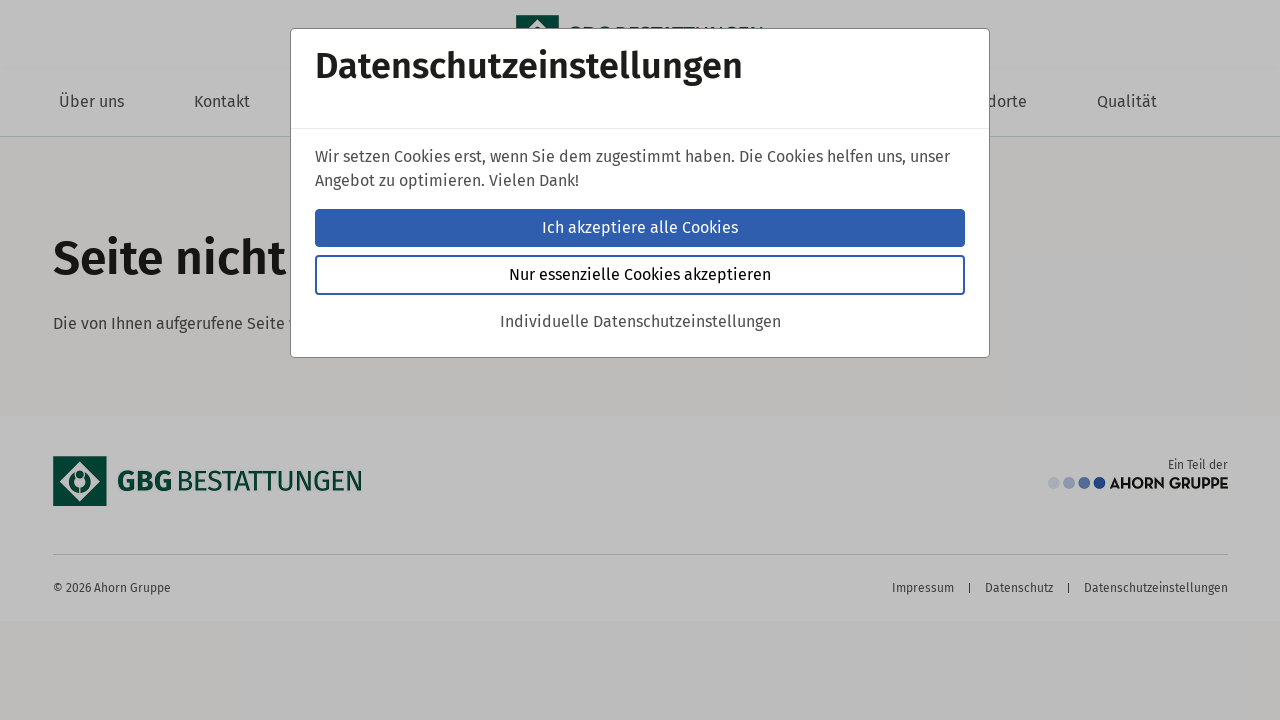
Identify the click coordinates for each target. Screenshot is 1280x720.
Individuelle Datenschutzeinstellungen (640, 321)
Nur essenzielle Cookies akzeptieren (640, 274)
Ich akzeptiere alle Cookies (640, 227)
